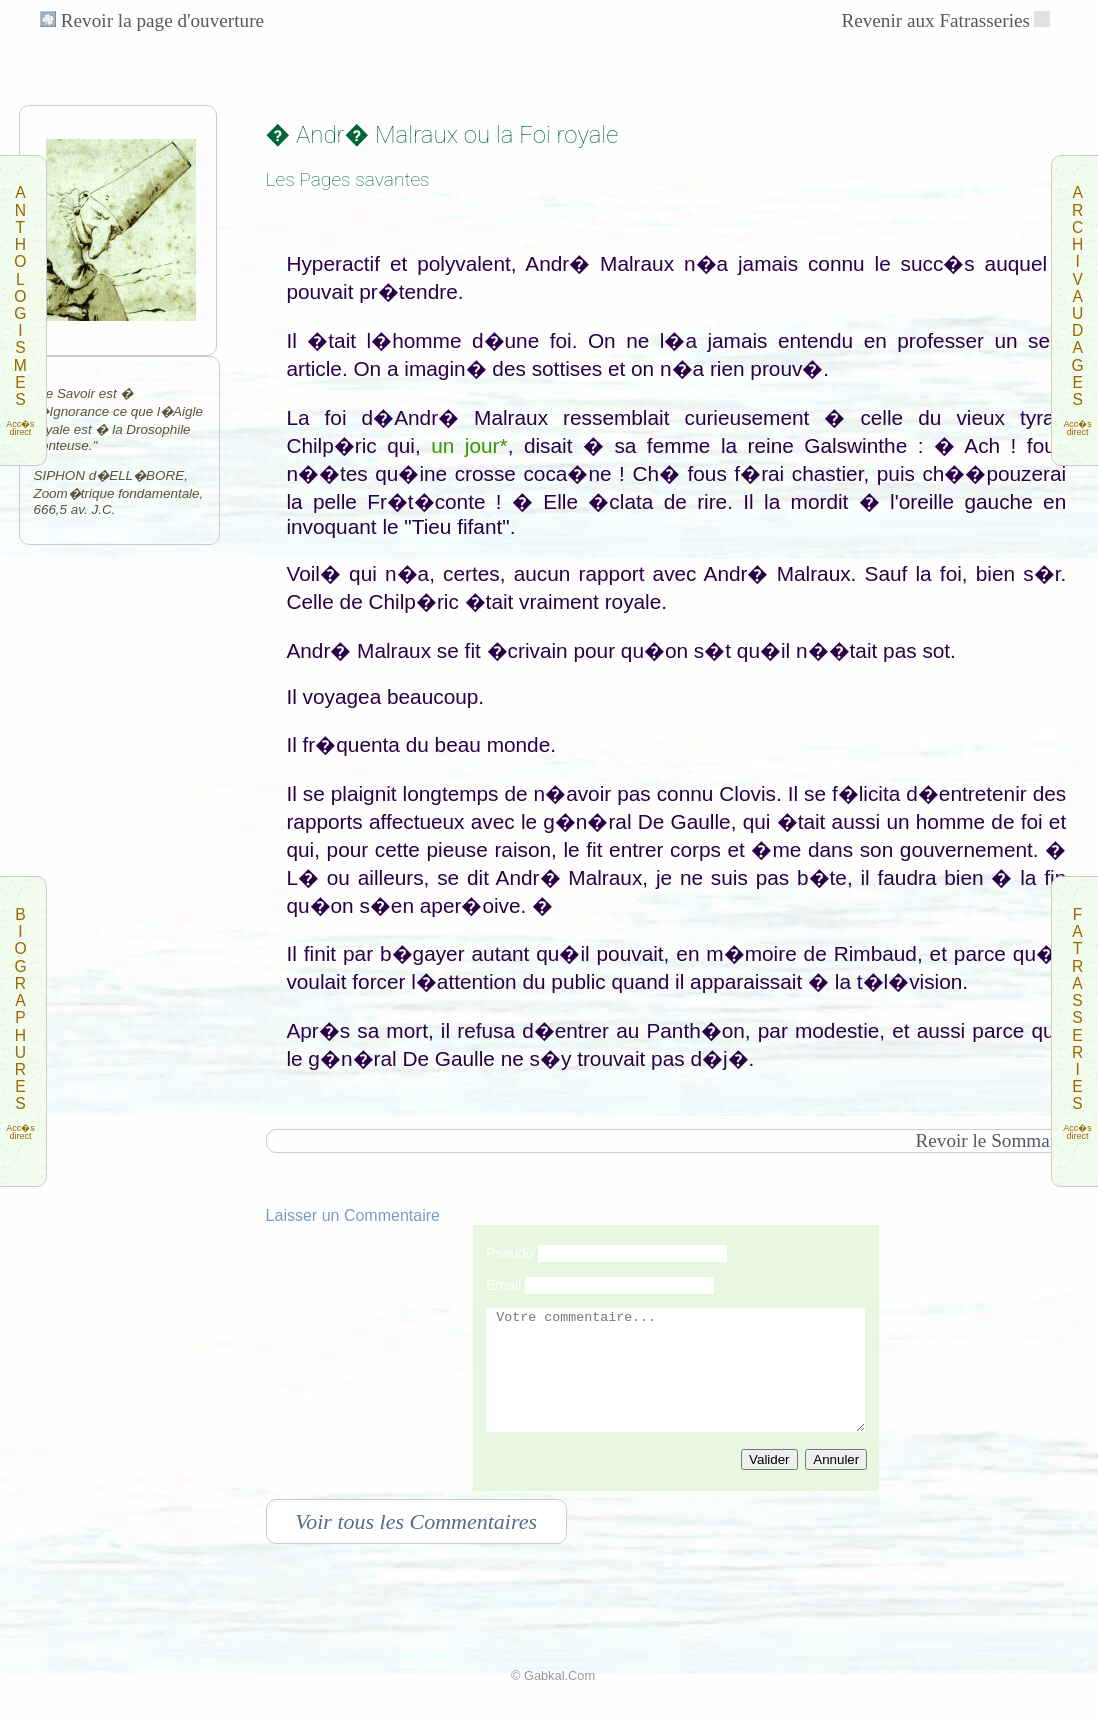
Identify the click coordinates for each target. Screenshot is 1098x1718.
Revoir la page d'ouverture (152, 20)
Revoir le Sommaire (992, 1140)
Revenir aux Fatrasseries (935, 20)
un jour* (469, 445)
